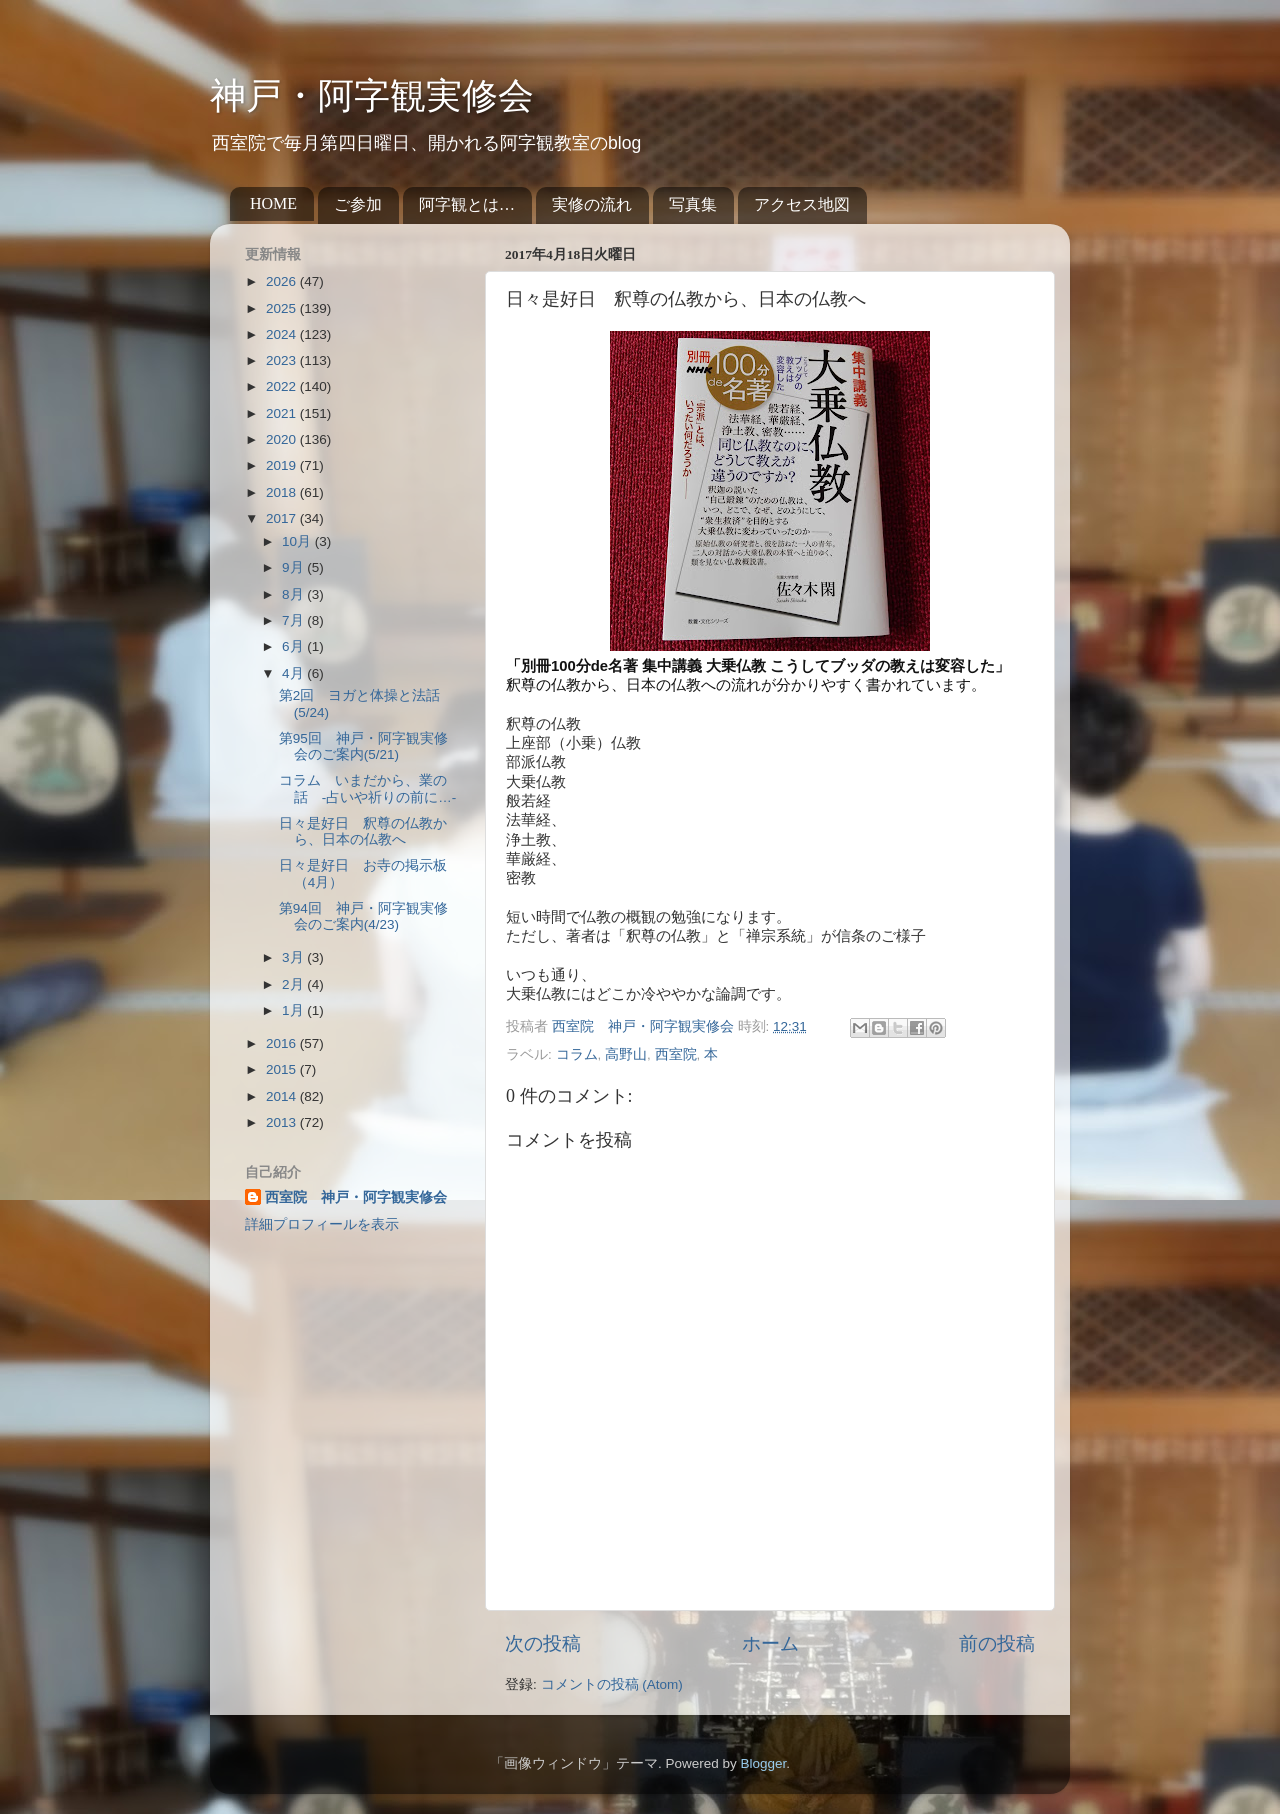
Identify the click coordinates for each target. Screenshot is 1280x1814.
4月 (294, 673)
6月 (294, 646)
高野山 (626, 1054)
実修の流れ (592, 204)
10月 (298, 541)
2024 (283, 334)
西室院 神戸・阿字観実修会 (356, 1197)
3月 (294, 957)
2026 (283, 281)
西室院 (676, 1054)
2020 (283, 439)
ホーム (770, 1643)
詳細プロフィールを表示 (322, 1224)
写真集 (693, 204)
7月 (294, 620)
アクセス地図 (802, 204)
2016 (283, 1043)
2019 (283, 465)
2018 (283, 492)
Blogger (763, 1763)
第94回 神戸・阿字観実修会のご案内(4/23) (363, 916)
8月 (294, 594)
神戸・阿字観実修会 (372, 96)
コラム (577, 1054)
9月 (294, 567)
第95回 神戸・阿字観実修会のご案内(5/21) (363, 746)
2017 (283, 518)
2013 (283, 1122)
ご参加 (358, 204)
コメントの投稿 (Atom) (612, 1684)
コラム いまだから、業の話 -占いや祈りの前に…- (368, 788)
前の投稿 (997, 1643)
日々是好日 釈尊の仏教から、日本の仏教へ (363, 831)
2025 (283, 308)
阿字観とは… (467, 204)
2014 (283, 1096)
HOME (273, 203)
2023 (283, 360)
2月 (294, 984)
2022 (283, 386)
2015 (283, 1069)
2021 (283, 413)
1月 (294, 1010)
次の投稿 (543, 1643)
